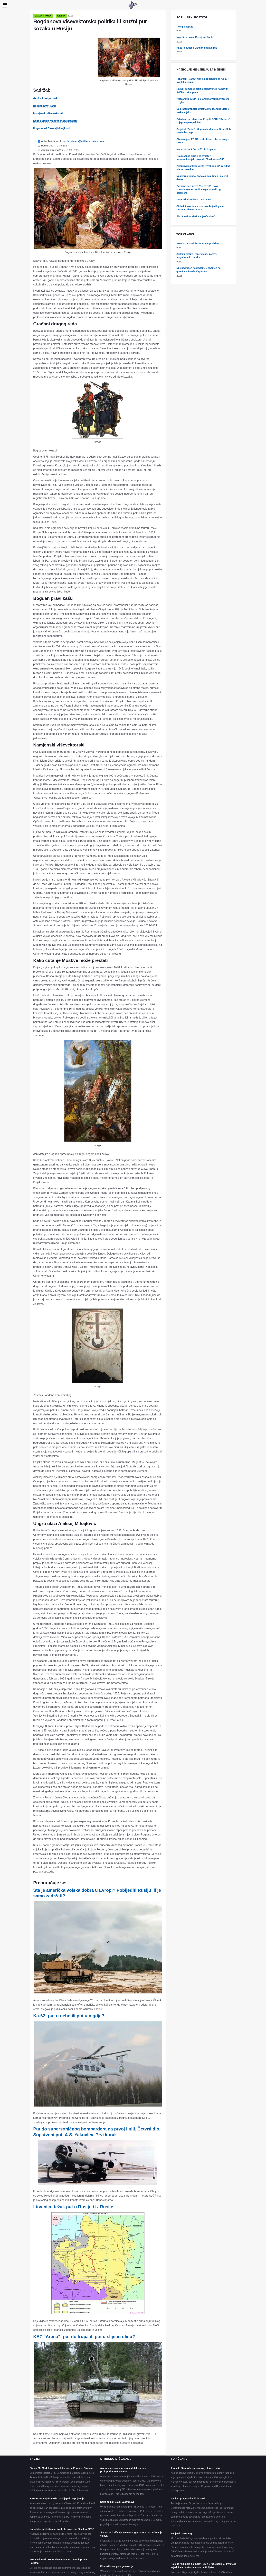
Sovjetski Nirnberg (181, 2533)
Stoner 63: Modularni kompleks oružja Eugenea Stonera (61, 2468)
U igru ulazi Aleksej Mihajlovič (51, 128)
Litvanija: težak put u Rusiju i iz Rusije (73, 2206)
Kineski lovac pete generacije (116, 2566)
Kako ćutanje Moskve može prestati (55, 121)
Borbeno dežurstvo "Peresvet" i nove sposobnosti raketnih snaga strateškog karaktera (198, 189)
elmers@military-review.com (87, 141)
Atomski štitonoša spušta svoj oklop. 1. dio (195, 2468)
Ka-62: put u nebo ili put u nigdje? (68, 2015)
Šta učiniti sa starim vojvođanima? (195, 216)
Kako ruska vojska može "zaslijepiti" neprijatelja (57, 2498)
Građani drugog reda (45, 98)
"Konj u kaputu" (185, 26)
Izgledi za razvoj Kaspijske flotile (194, 37)
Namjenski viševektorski (48, 113)
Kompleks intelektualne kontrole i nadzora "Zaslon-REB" (62, 2529)
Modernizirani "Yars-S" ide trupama (196, 149)
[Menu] (5, 5)
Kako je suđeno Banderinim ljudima (196, 47)
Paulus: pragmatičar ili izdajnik (188, 2498)
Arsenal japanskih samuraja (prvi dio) (197, 243)
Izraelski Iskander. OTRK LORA (194, 199)
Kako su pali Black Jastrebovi (117, 2502)
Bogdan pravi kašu (44, 106)
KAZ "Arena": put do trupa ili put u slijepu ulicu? (84, 2336)
